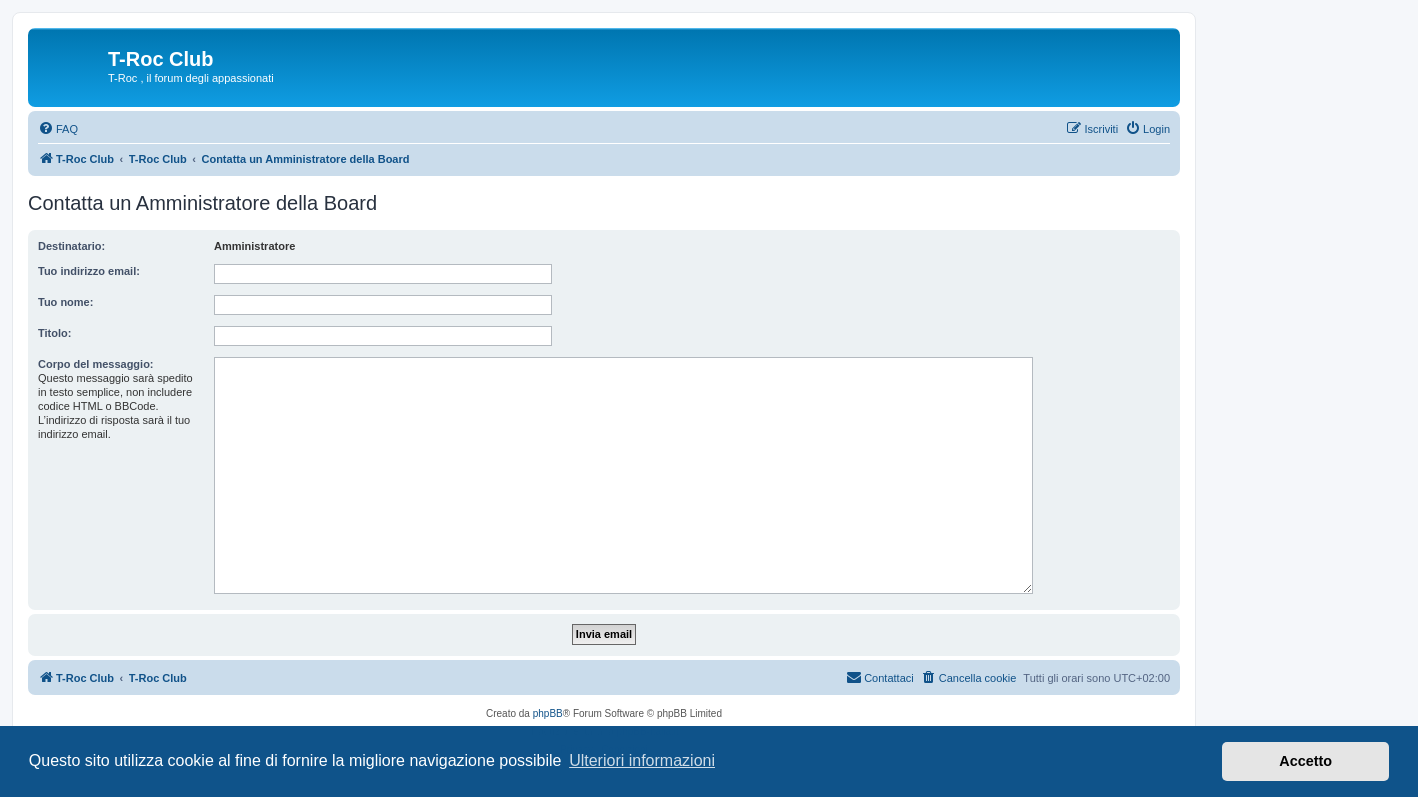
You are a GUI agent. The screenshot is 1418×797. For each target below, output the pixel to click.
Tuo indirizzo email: (89, 271)
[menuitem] (58, 129)
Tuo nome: (65, 302)
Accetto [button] (1305, 761)
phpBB (548, 713)
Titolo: (54, 333)
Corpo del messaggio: (96, 364)
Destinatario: (71, 246)
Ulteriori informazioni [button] (642, 760)
